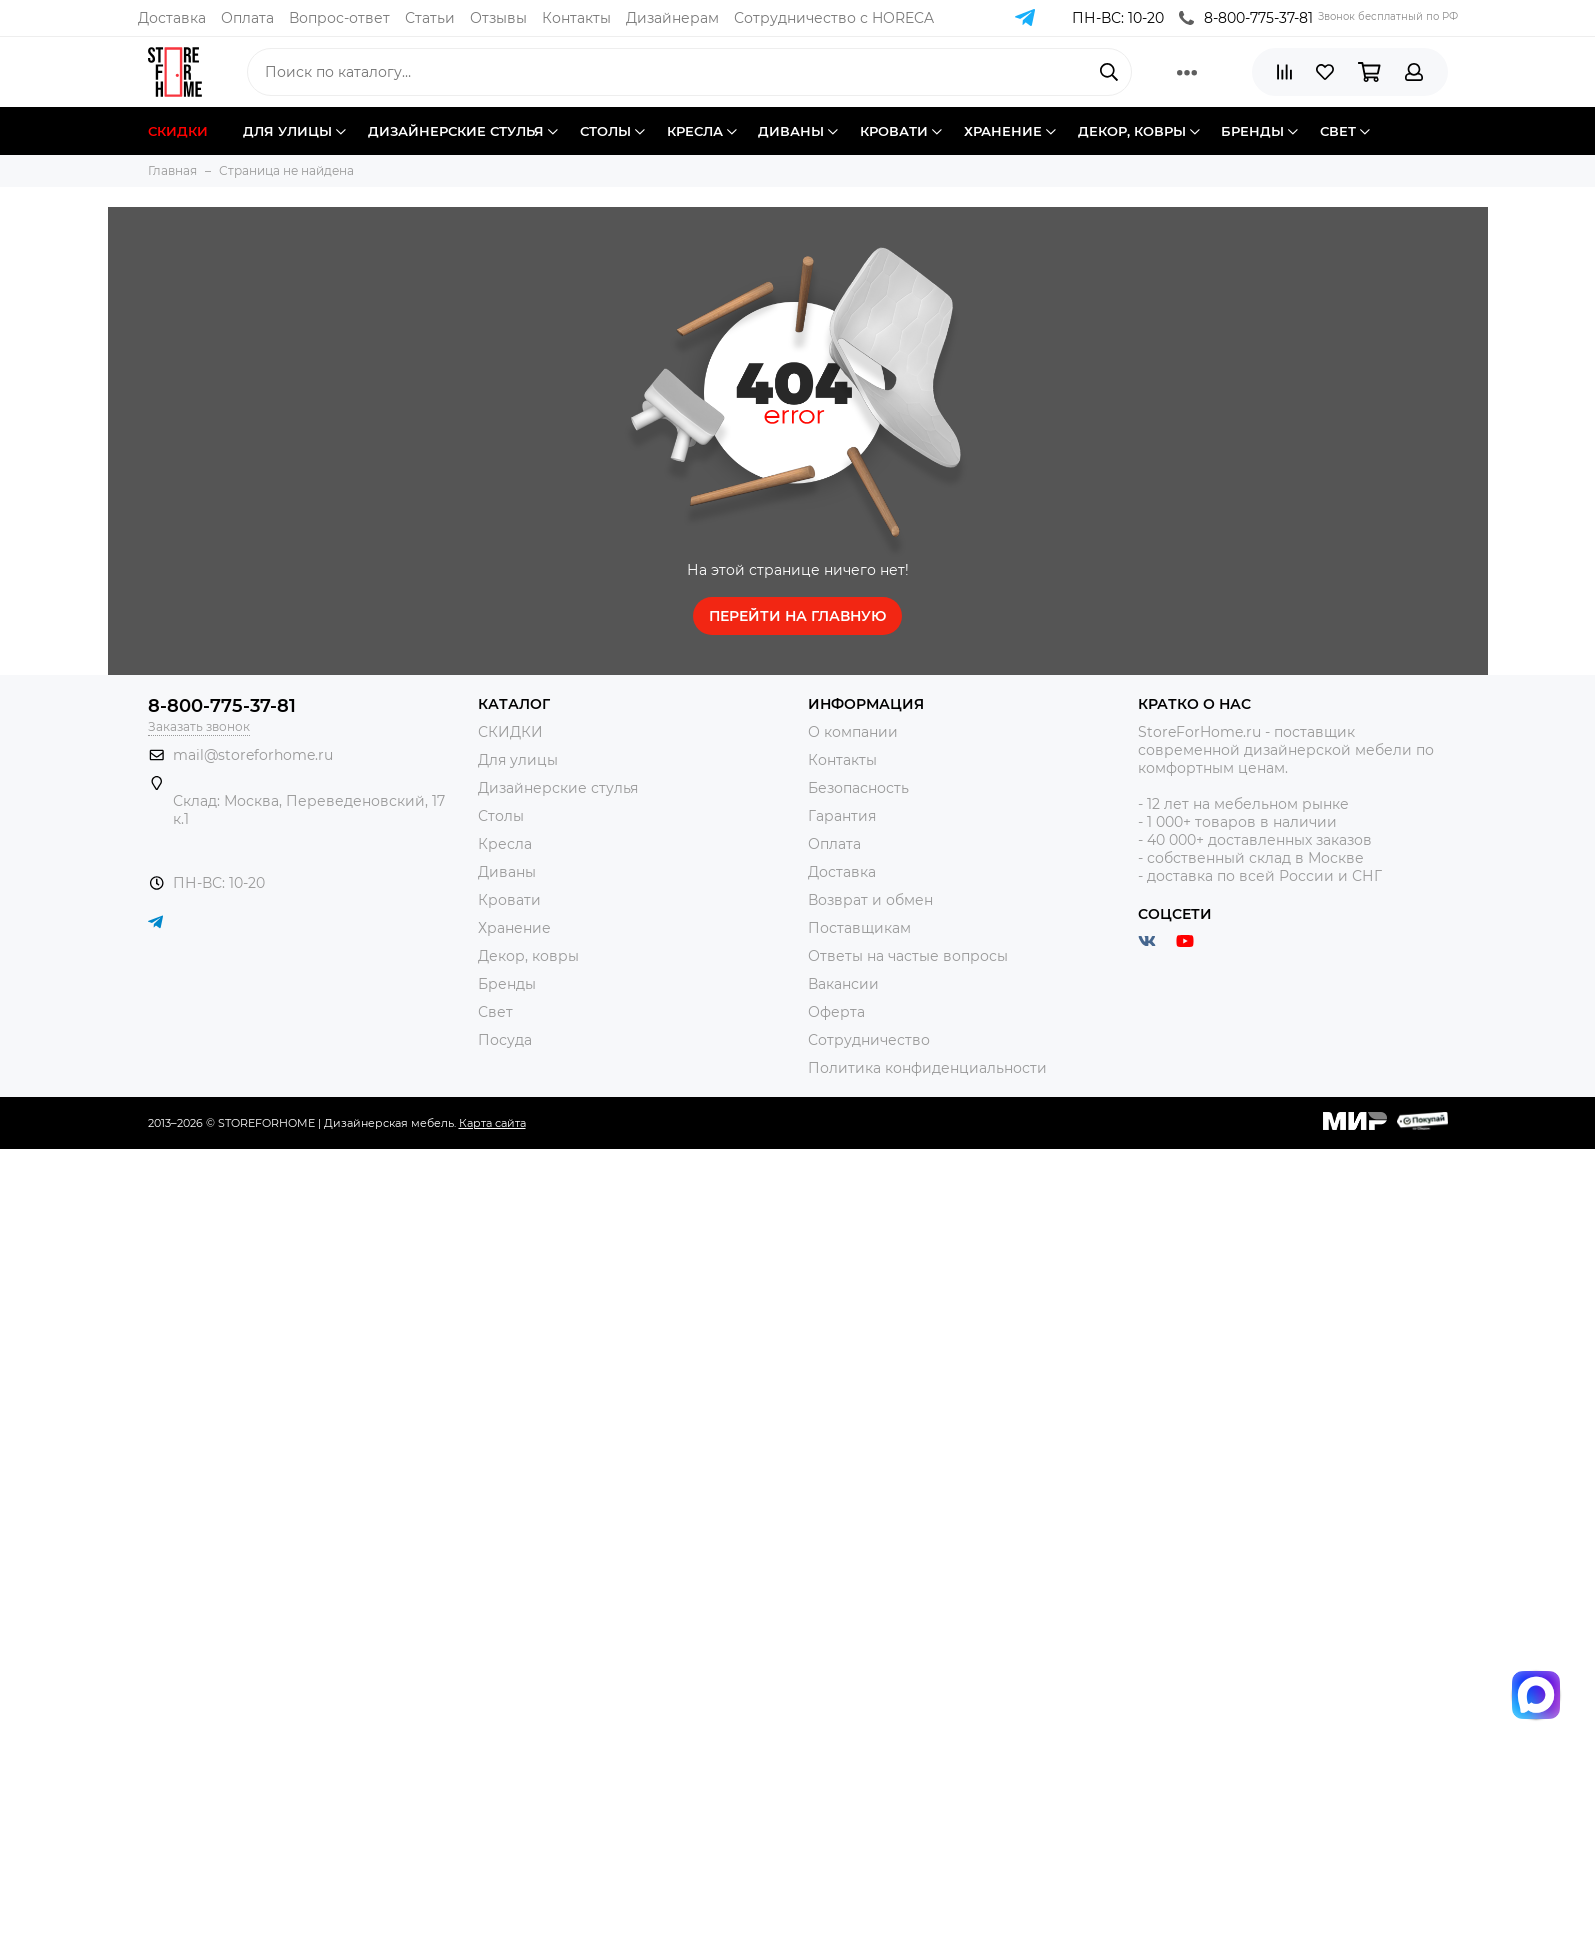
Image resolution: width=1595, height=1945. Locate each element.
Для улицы (518, 760)
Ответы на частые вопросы (908, 956)
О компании (853, 732)
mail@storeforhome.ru (253, 755)
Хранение (514, 928)
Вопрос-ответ (339, 18)
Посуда (505, 1040)
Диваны (507, 872)
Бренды (507, 984)
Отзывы (498, 18)
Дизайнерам (672, 18)
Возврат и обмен (870, 900)
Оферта (836, 1012)
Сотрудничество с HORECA (834, 18)
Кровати (509, 900)
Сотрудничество (869, 1040)
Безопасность (858, 788)
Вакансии (843, 984)
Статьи (430, 18)
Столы (501, 816)
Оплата (247, 18)
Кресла (505, 844)
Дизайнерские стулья (558, 788)
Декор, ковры (528, 956)
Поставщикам (859, 928)
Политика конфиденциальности (927, 1068)
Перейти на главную (797, 616)
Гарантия (842, 816)
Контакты (576, 18)
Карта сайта (492, 1123)
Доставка (172, 18)
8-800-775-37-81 (1246, 18)
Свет (495, 1012)
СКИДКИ (510, 732)
